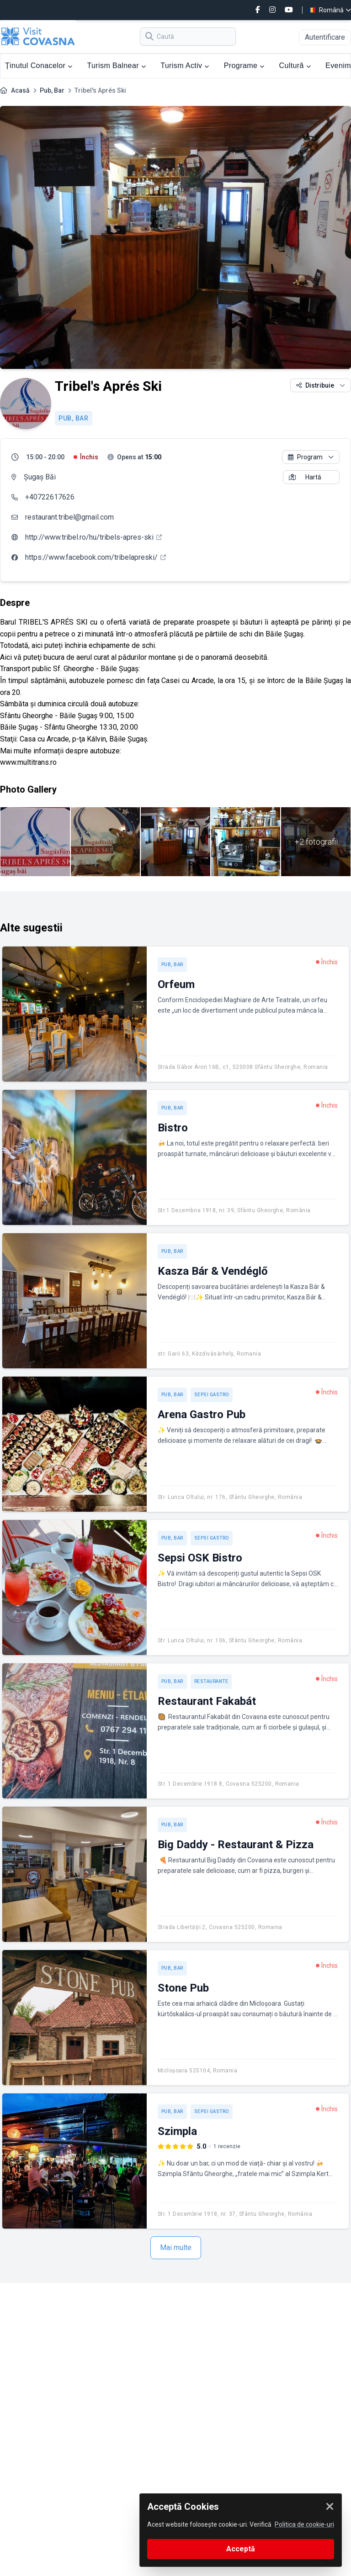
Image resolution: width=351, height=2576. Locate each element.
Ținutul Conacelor (38, 65)
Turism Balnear (116, 65)
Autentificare (325, 37)
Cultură (295, 65)
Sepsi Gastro (211, 1394)
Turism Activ (184, 65)
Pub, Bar (52, 90)
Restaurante (211, 1681)
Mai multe (175, 2247)
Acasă (20, 90)
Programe (244, 65)
